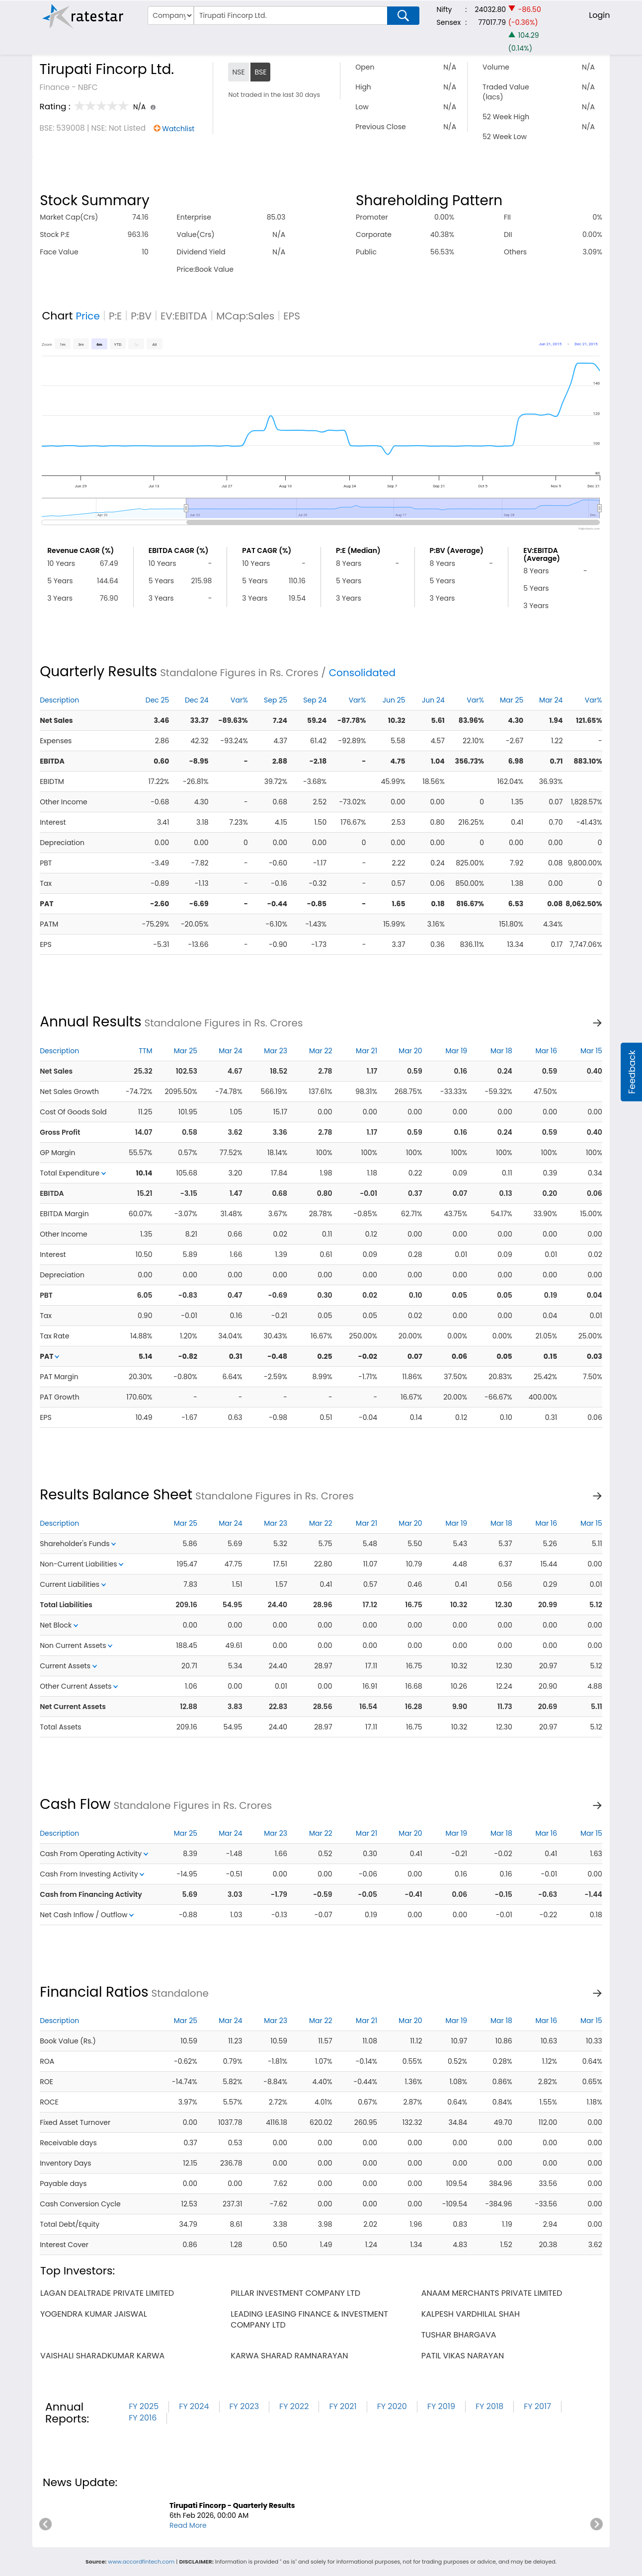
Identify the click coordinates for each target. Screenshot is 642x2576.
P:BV (141, 316)
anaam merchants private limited (491, 2293)
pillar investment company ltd (295, 2293)
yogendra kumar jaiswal (93, 2314)
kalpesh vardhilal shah (470, 2314)
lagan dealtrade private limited (107, 2293)
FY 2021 (342, 2406)
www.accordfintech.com (141, 2562)
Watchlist (178, 129)
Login (599, 15)
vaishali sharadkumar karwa (102, 2355)
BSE (260, 72)
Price (88, 316)
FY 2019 (441, 2406)
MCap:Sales (245, 316)
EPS (291, 316)
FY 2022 (294, 2406)
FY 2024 (194, 2406)
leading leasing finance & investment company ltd (309, 2319)
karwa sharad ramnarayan (289, 2355)
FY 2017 (537, 2406)
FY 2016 (143, 2417)
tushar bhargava (458, 2335)
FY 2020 (392, 2406)
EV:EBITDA (183, 316)
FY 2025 (144, 2406)
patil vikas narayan (462, 2355)
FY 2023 (244, 2406)
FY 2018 (489, 2406)
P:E (115, 316)
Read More (188, 2525)
